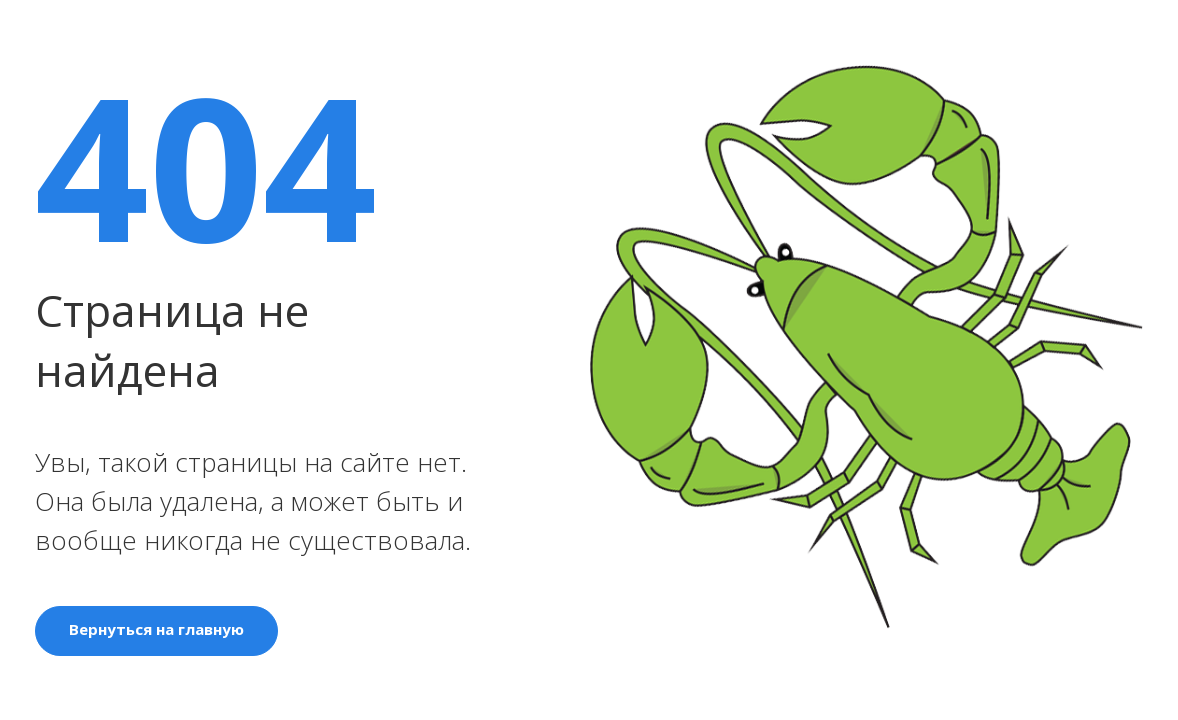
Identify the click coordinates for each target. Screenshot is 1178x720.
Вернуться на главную (156, 629)
